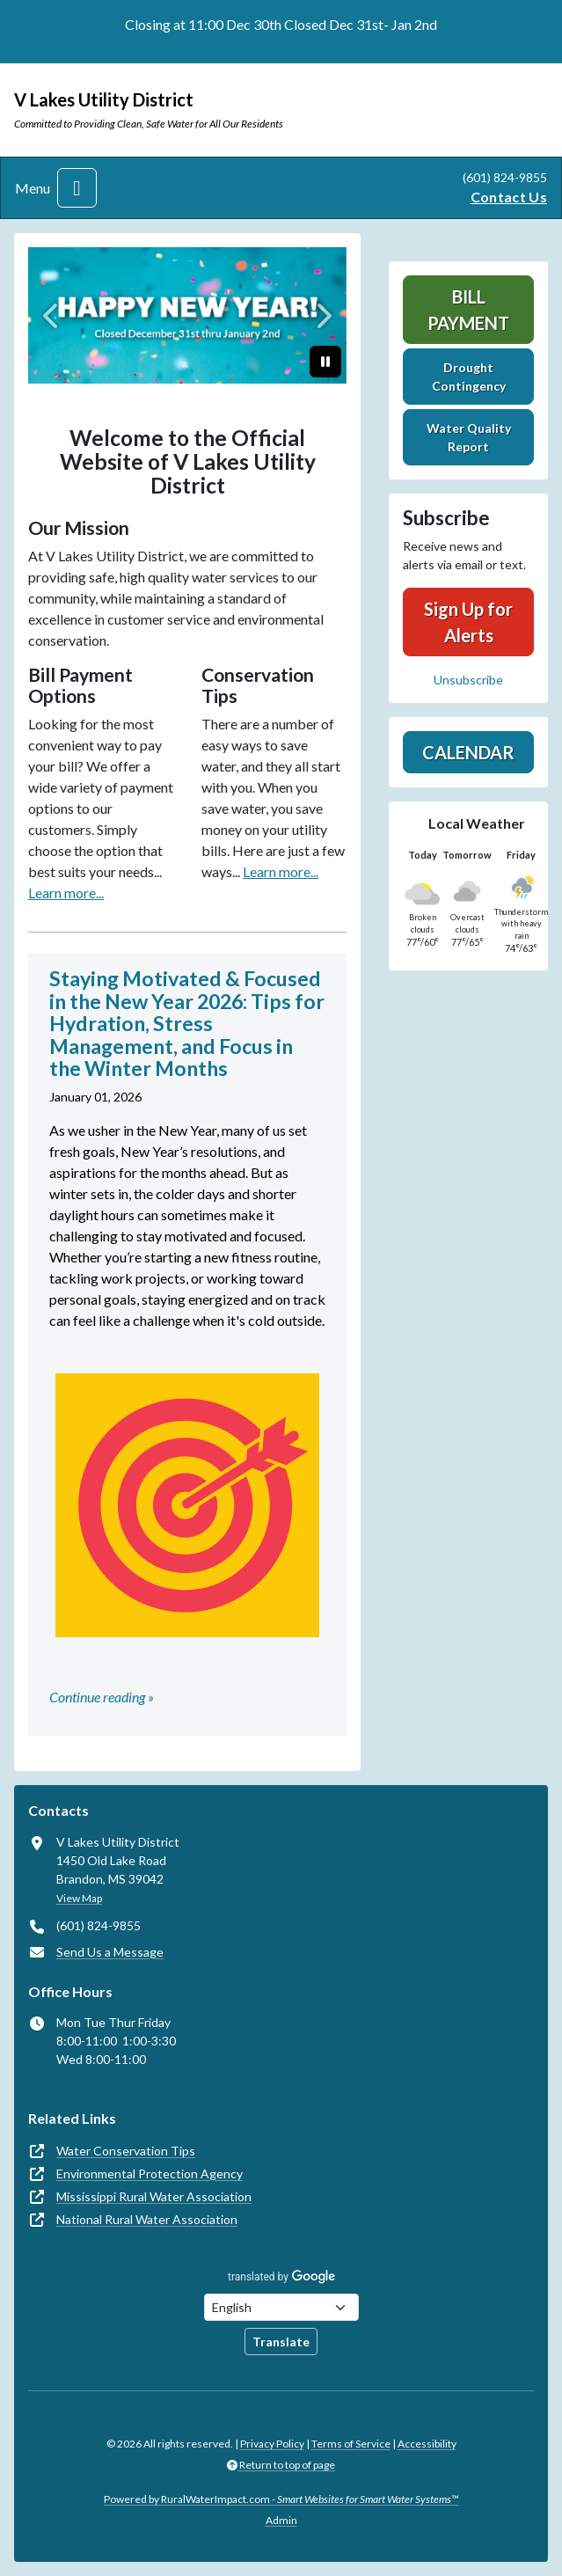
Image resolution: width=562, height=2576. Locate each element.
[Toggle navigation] (77, 188)
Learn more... (66, 892)
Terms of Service (350, 2443)
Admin (281, 2520)
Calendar (468, 752)
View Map (79, 1898)
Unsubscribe (468, 679)
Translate (281, 2341)
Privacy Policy (272, 2443)
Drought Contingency (469, 376)
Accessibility (427, 2443)
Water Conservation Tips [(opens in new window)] (125, 2150)
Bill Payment (468, 309)
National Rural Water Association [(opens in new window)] (146, 2219)
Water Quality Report (469, 437)
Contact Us (509, 196)
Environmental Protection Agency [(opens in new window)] (149, 2173)
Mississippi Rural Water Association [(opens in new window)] (154, 2196)
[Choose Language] (281, 2307)
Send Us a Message (110, 1951)
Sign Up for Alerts (468, 622)
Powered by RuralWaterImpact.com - (281, 2499)
